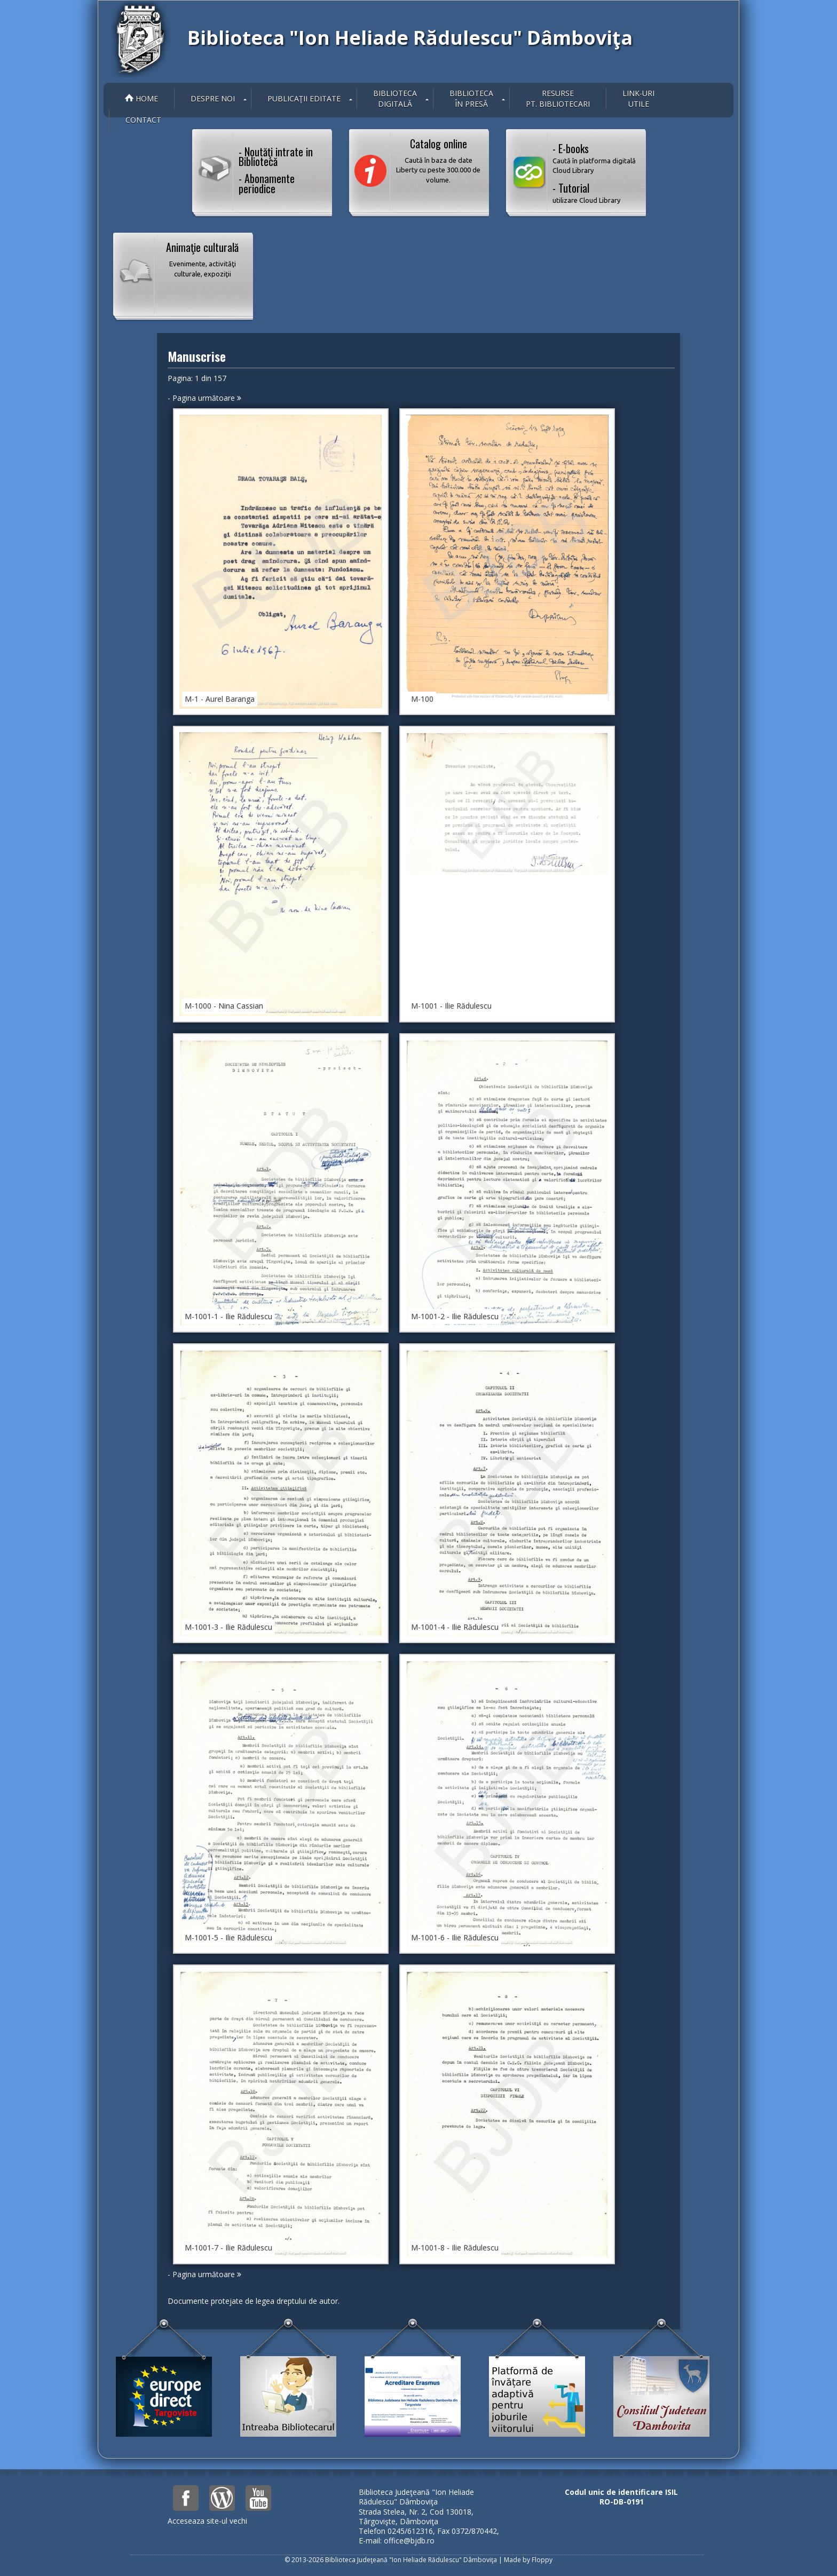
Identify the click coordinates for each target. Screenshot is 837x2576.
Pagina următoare (206, 398)
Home (141, 98)
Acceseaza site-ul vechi (207, 2521)
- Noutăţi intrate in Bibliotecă (276, 156)
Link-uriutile (638, 98)
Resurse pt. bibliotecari (558, 98)
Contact (143, 120)
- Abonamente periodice (267, 183)
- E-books (595, 158)
